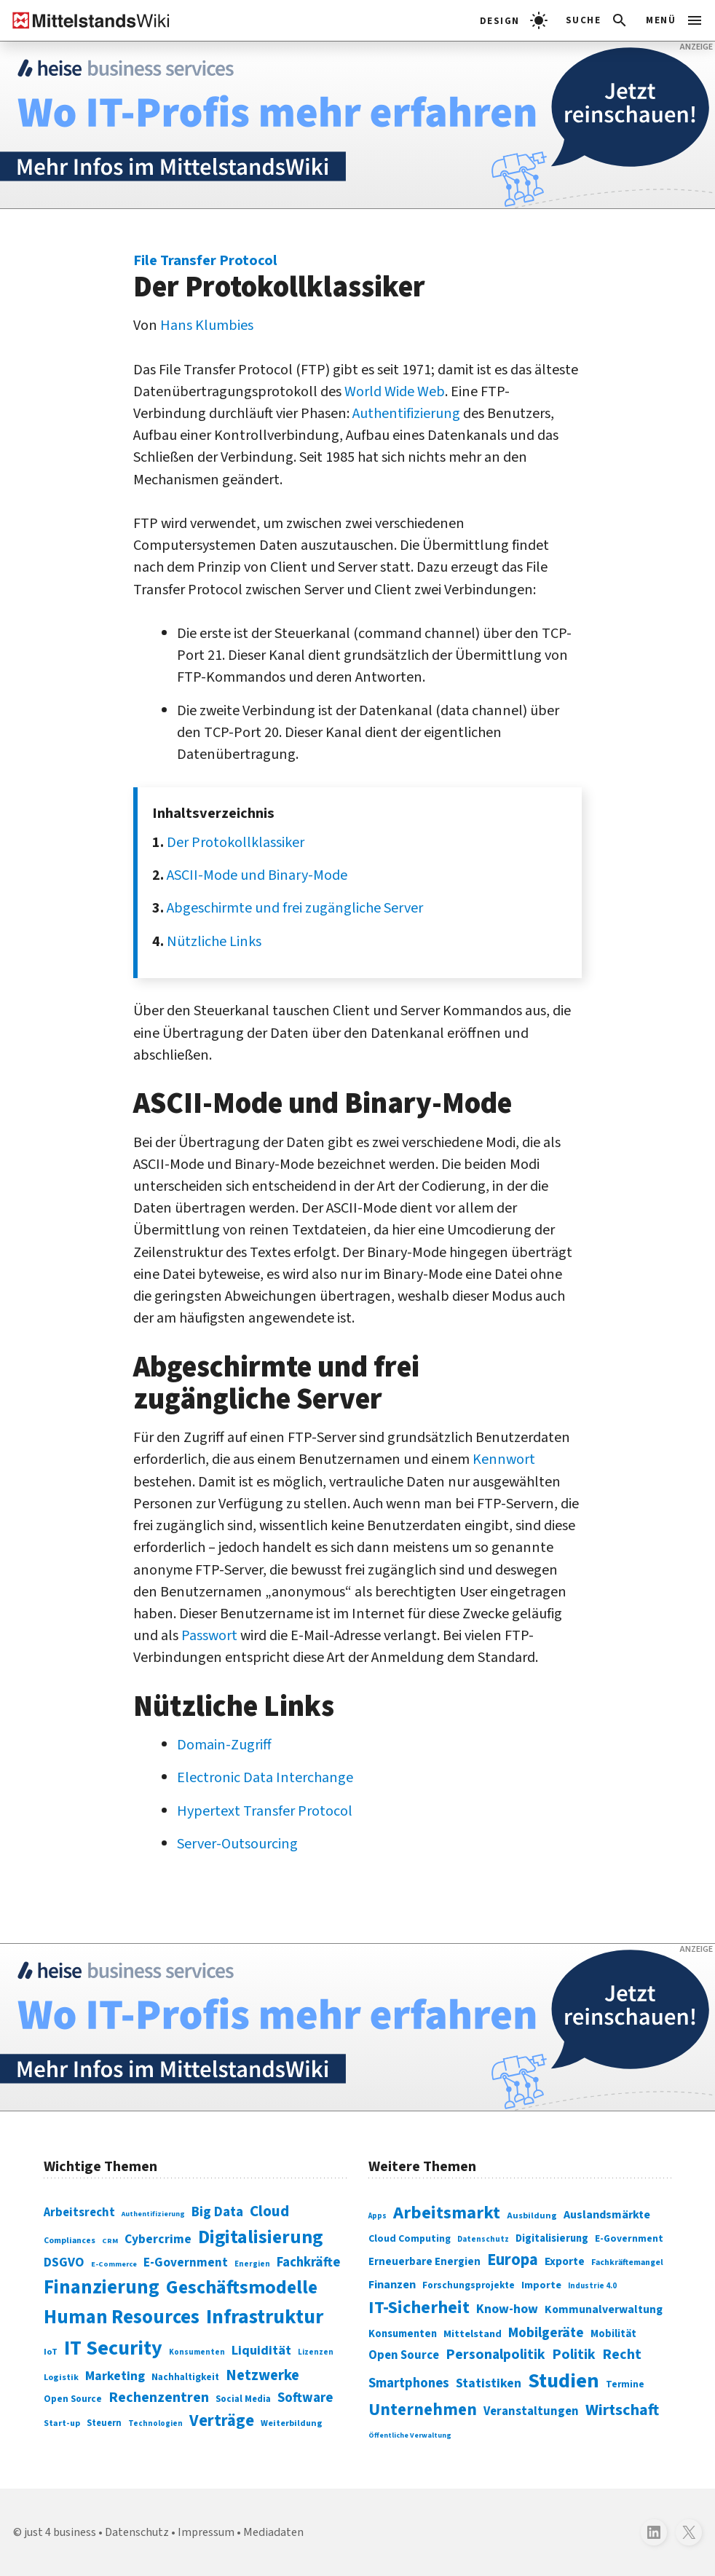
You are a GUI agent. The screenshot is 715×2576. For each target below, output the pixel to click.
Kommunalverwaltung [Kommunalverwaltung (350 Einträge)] (604, 2309)
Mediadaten (273, 2532)
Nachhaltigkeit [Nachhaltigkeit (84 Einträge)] (185, 2377)
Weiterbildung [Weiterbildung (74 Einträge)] (292, 2423)
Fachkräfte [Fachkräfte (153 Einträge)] (308, 2262)
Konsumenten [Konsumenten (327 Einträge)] (402, 2333)
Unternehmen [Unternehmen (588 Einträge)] (422, 2410)
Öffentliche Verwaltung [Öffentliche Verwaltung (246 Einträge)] (409, 2435)
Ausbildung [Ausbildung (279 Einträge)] (532, 2216)
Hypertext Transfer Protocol (264, 1810)
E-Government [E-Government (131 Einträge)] (185, 2262)
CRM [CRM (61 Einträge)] (110, 2240)
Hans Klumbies (206, 325)
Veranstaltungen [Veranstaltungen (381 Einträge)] (531, 2411)
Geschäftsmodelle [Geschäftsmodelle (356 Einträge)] (241, 2287)
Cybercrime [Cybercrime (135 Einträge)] (158, 2239)
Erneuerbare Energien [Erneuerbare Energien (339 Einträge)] (424, 2261)
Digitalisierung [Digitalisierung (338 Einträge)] (260, 2237)
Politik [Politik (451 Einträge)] (574, 2354)
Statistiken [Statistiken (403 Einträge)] (488, 2383)
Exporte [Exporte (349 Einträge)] (565, 2261)
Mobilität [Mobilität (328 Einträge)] (613, 2333)
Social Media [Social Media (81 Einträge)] (243, 2399)
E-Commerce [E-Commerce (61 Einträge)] (114, 2263)
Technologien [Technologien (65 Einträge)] (155, 2423)
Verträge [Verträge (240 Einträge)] (221, 2421)
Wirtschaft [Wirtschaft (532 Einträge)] (622, 2410)
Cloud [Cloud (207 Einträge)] (269, 2211)
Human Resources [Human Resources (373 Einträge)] (122, 2317)
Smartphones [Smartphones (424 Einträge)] (408, 2383)
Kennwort (504, 1459)
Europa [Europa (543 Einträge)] (512, 2260)
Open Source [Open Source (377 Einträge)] (403, 2355)
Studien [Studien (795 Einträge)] (563, 2380)
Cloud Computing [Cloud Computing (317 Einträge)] (409, 2239)
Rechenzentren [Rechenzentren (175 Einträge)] (158, 2397)
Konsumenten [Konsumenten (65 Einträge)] (197, 2352)
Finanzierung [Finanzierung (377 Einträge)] (101, 2287)
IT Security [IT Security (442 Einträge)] (113, 2348)
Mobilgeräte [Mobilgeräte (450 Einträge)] (546, 2333)
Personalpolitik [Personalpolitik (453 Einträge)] (495, 2354)
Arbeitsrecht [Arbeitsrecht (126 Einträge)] (79, 2212)
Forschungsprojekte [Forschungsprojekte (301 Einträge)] (468, 2285)
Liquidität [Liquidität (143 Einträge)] (261, 2350)
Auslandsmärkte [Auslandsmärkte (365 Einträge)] (607, 2215)
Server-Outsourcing (237, 1843)
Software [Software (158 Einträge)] (305, 2398)
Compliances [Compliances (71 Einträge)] (69, 2240)
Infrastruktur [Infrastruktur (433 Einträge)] (264, 2316)
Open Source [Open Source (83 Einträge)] (73, 2399)
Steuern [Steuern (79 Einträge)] (104, 2423)
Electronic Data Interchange (265, 1777)
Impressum (206, 2532)
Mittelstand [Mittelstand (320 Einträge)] (472, 2333)
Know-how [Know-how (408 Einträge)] (507, 2309)
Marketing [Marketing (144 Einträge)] (115, 2376)
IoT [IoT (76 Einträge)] (51, 2351)
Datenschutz (137, 2532)
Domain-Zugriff (224, 1744)
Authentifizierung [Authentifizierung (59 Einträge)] (153, 2214)
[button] (597, 20)
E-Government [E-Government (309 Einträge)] (629, 2238)
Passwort (209, 1635)
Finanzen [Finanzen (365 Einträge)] (392, 2285)
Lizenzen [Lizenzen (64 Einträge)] (315, 2352)
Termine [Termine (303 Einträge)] (625, 2384)
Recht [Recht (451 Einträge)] (621, 2354)
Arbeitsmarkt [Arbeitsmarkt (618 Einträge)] (446, 2213)
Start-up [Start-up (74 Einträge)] (62, 2423)
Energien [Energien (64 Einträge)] (252, 2263)
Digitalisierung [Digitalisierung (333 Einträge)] (551, 2238)
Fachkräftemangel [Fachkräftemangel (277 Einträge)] (627, 2262)
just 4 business (60, 2532)
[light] (513, 20)
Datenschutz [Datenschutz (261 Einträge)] (483, 2239)
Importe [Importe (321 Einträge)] (541, 2285)
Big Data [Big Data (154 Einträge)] (217, 2211)
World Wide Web (394, 391)
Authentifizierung (406, 413)
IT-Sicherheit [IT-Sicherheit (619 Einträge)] (419, 2307)
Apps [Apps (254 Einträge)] (377, 2215)
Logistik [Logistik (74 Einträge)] (61, 2377)
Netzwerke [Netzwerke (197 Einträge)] (262, 2375)
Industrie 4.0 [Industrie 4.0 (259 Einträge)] (592, 2285)
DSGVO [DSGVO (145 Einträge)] (64, 2262)
